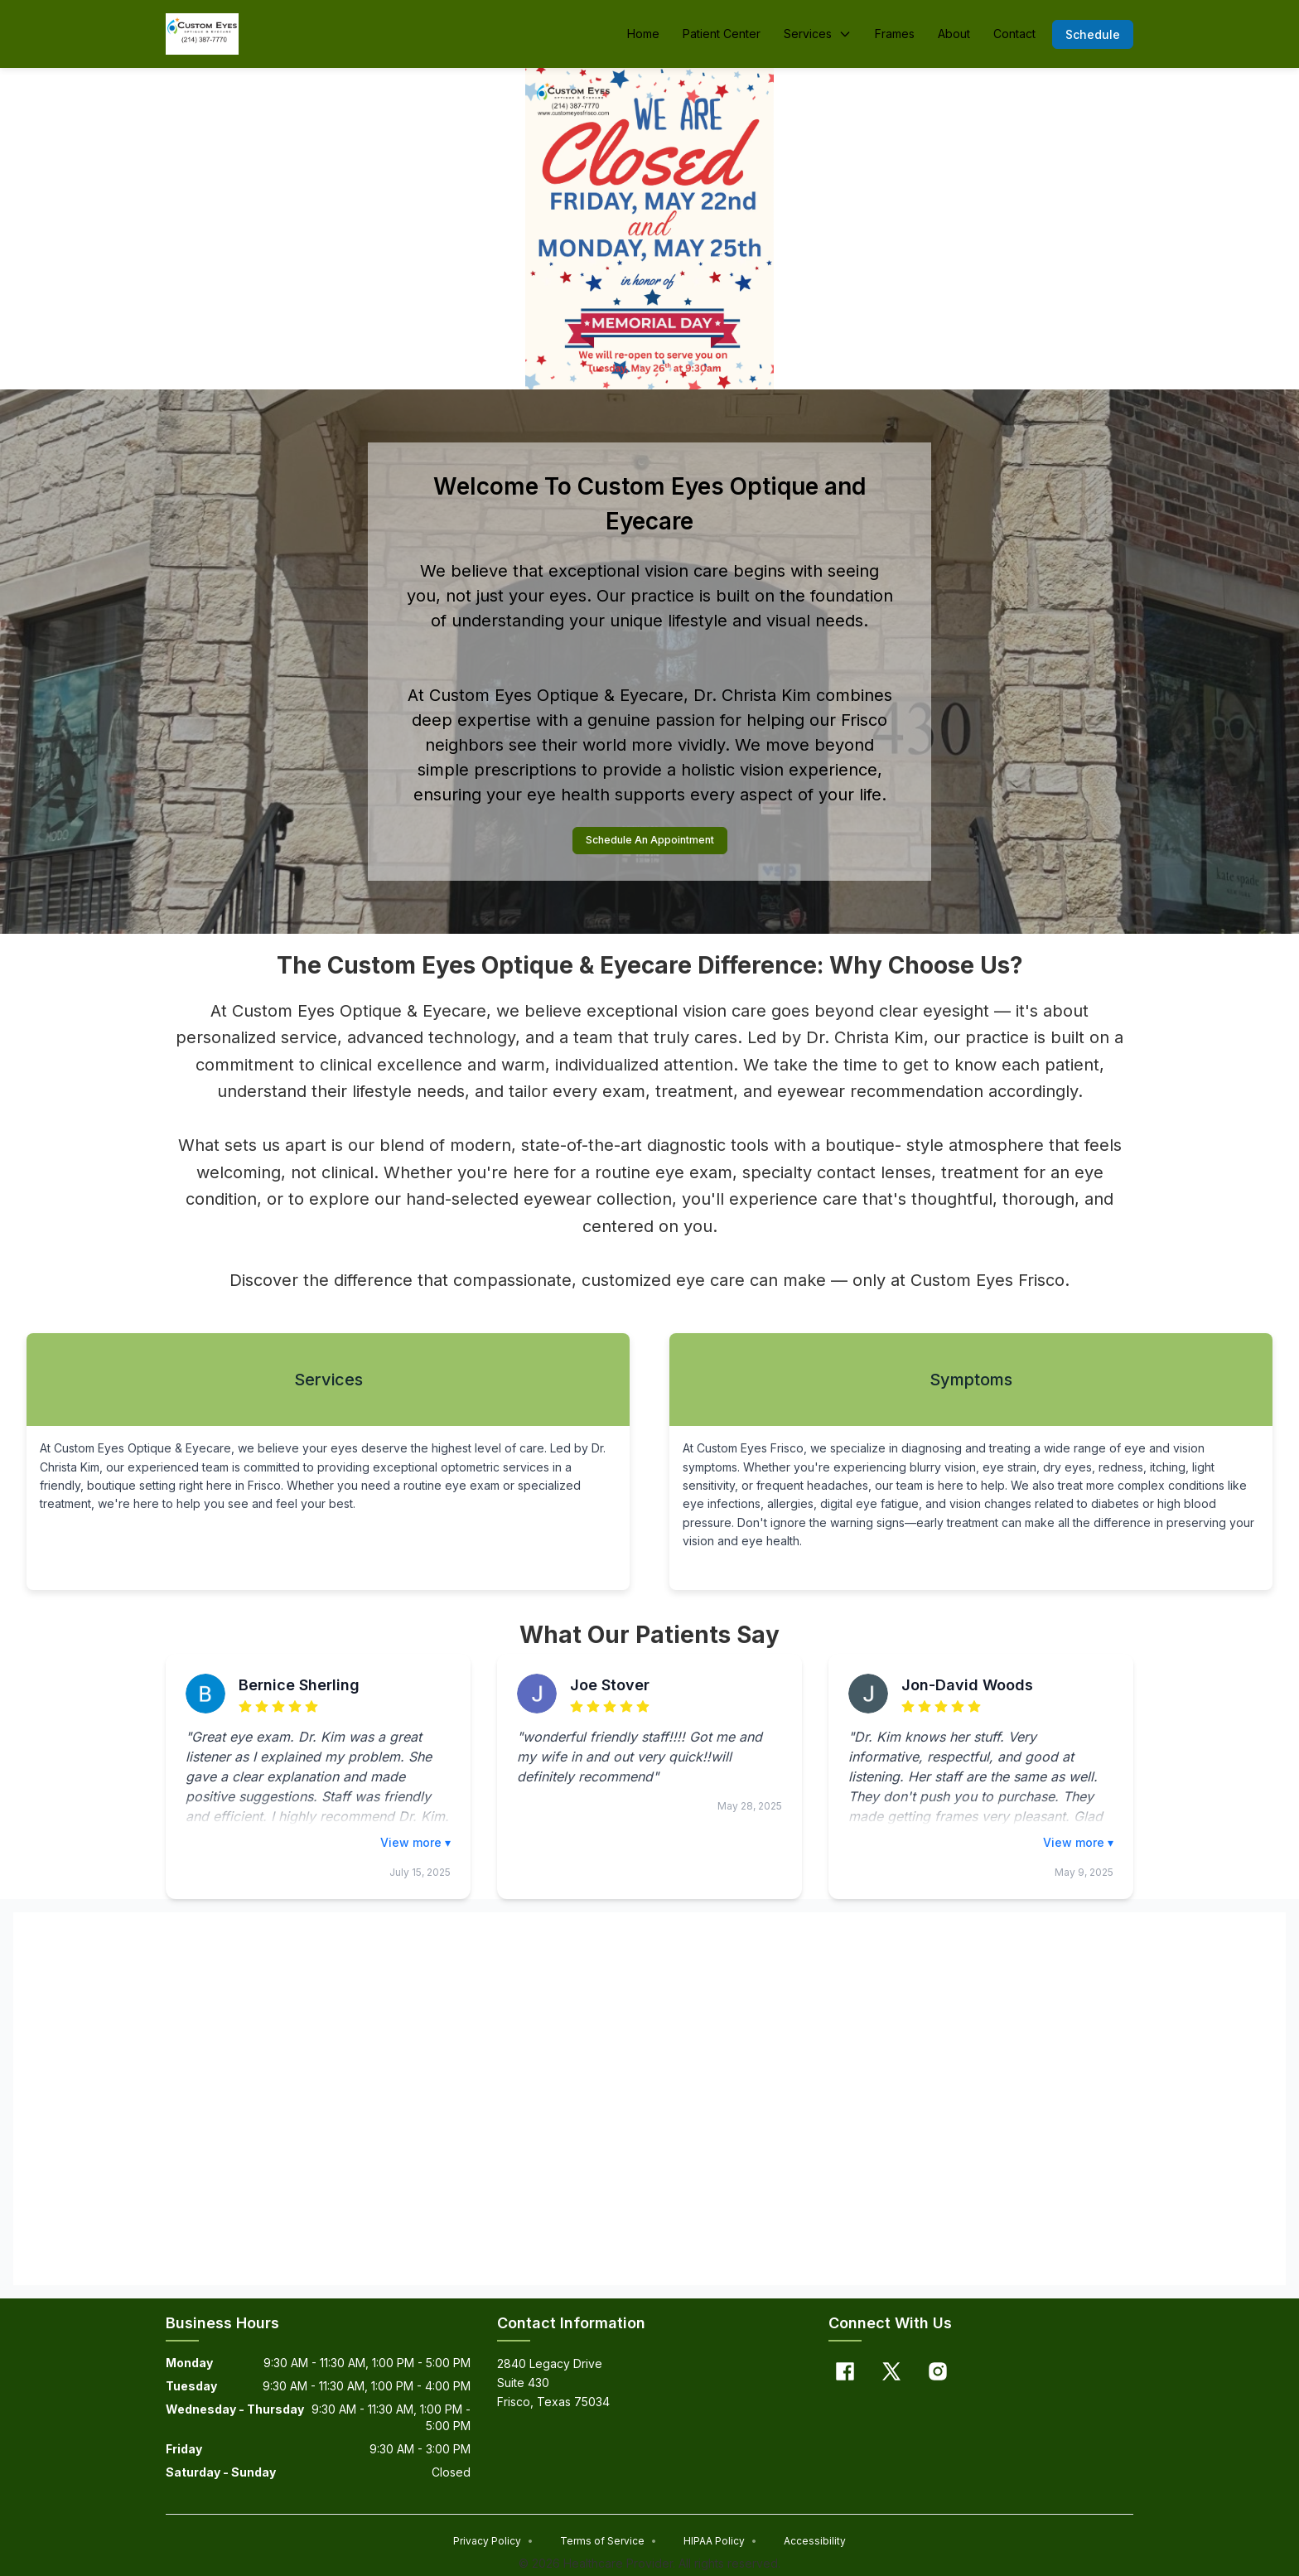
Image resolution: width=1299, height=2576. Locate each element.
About (954, 34)
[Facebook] (845, 2373)
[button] (1092, 34)
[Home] (202, 34)
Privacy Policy (493, 2543)
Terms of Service (608, 2543)
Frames (895, 34)
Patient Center (722, 34)
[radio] (245, 1709)
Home (643, 34)
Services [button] (818, 34)
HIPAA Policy (720, 2543)
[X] (891, 2373)
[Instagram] (937, 2373)
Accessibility (815, 2543)
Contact (1014, 34)
